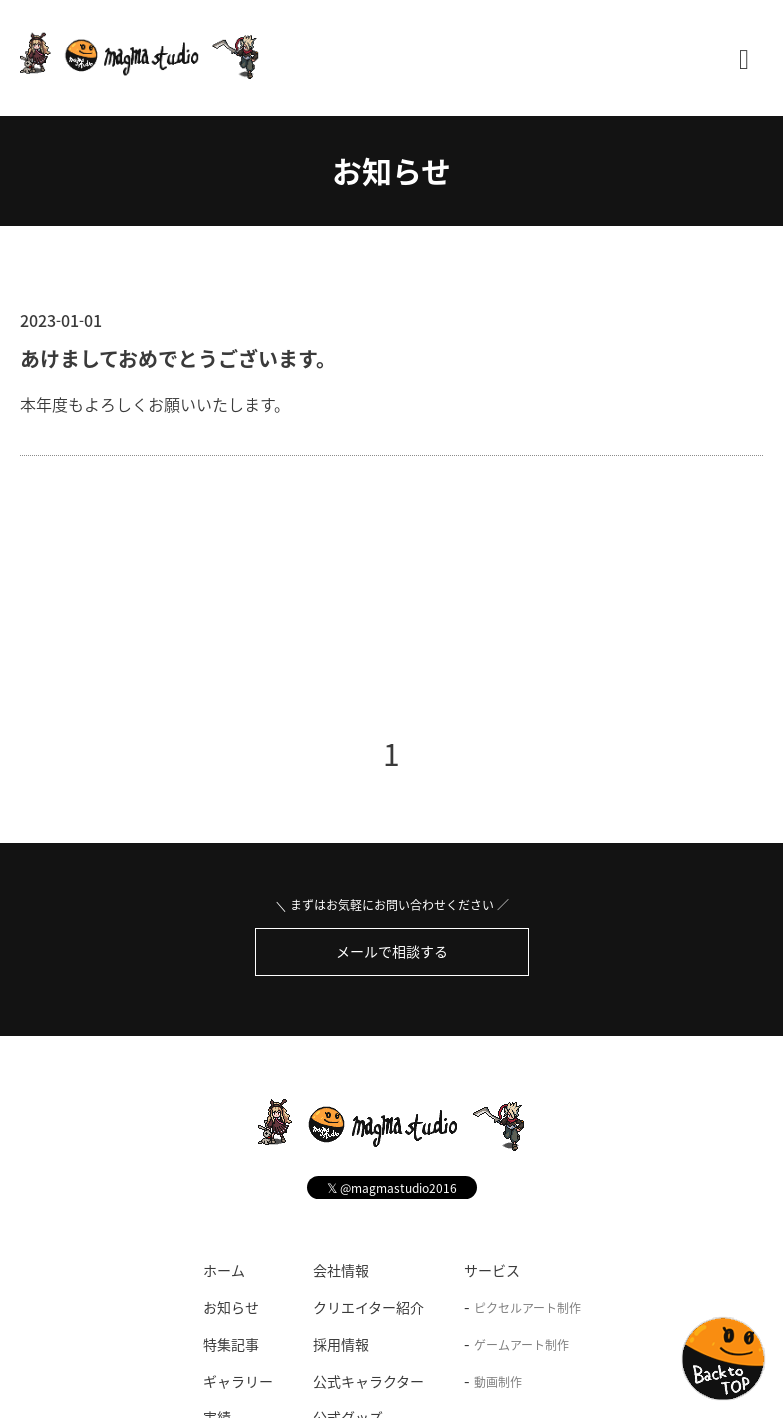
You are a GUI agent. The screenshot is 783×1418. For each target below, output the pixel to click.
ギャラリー (238, 1381)
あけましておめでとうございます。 (178, 358)
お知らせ (391, 170)
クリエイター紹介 (368, 1307)
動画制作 (498, 1382)
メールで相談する (392, 951)
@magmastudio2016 (392, 1187)
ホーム (224, 1270)
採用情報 (341, 1344)
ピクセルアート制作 (527, 1308)
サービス (492, 1270)
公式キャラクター (368, 1381)
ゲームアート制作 (521, 1345)
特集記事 (231, 1344)
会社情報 (341, 1270)
